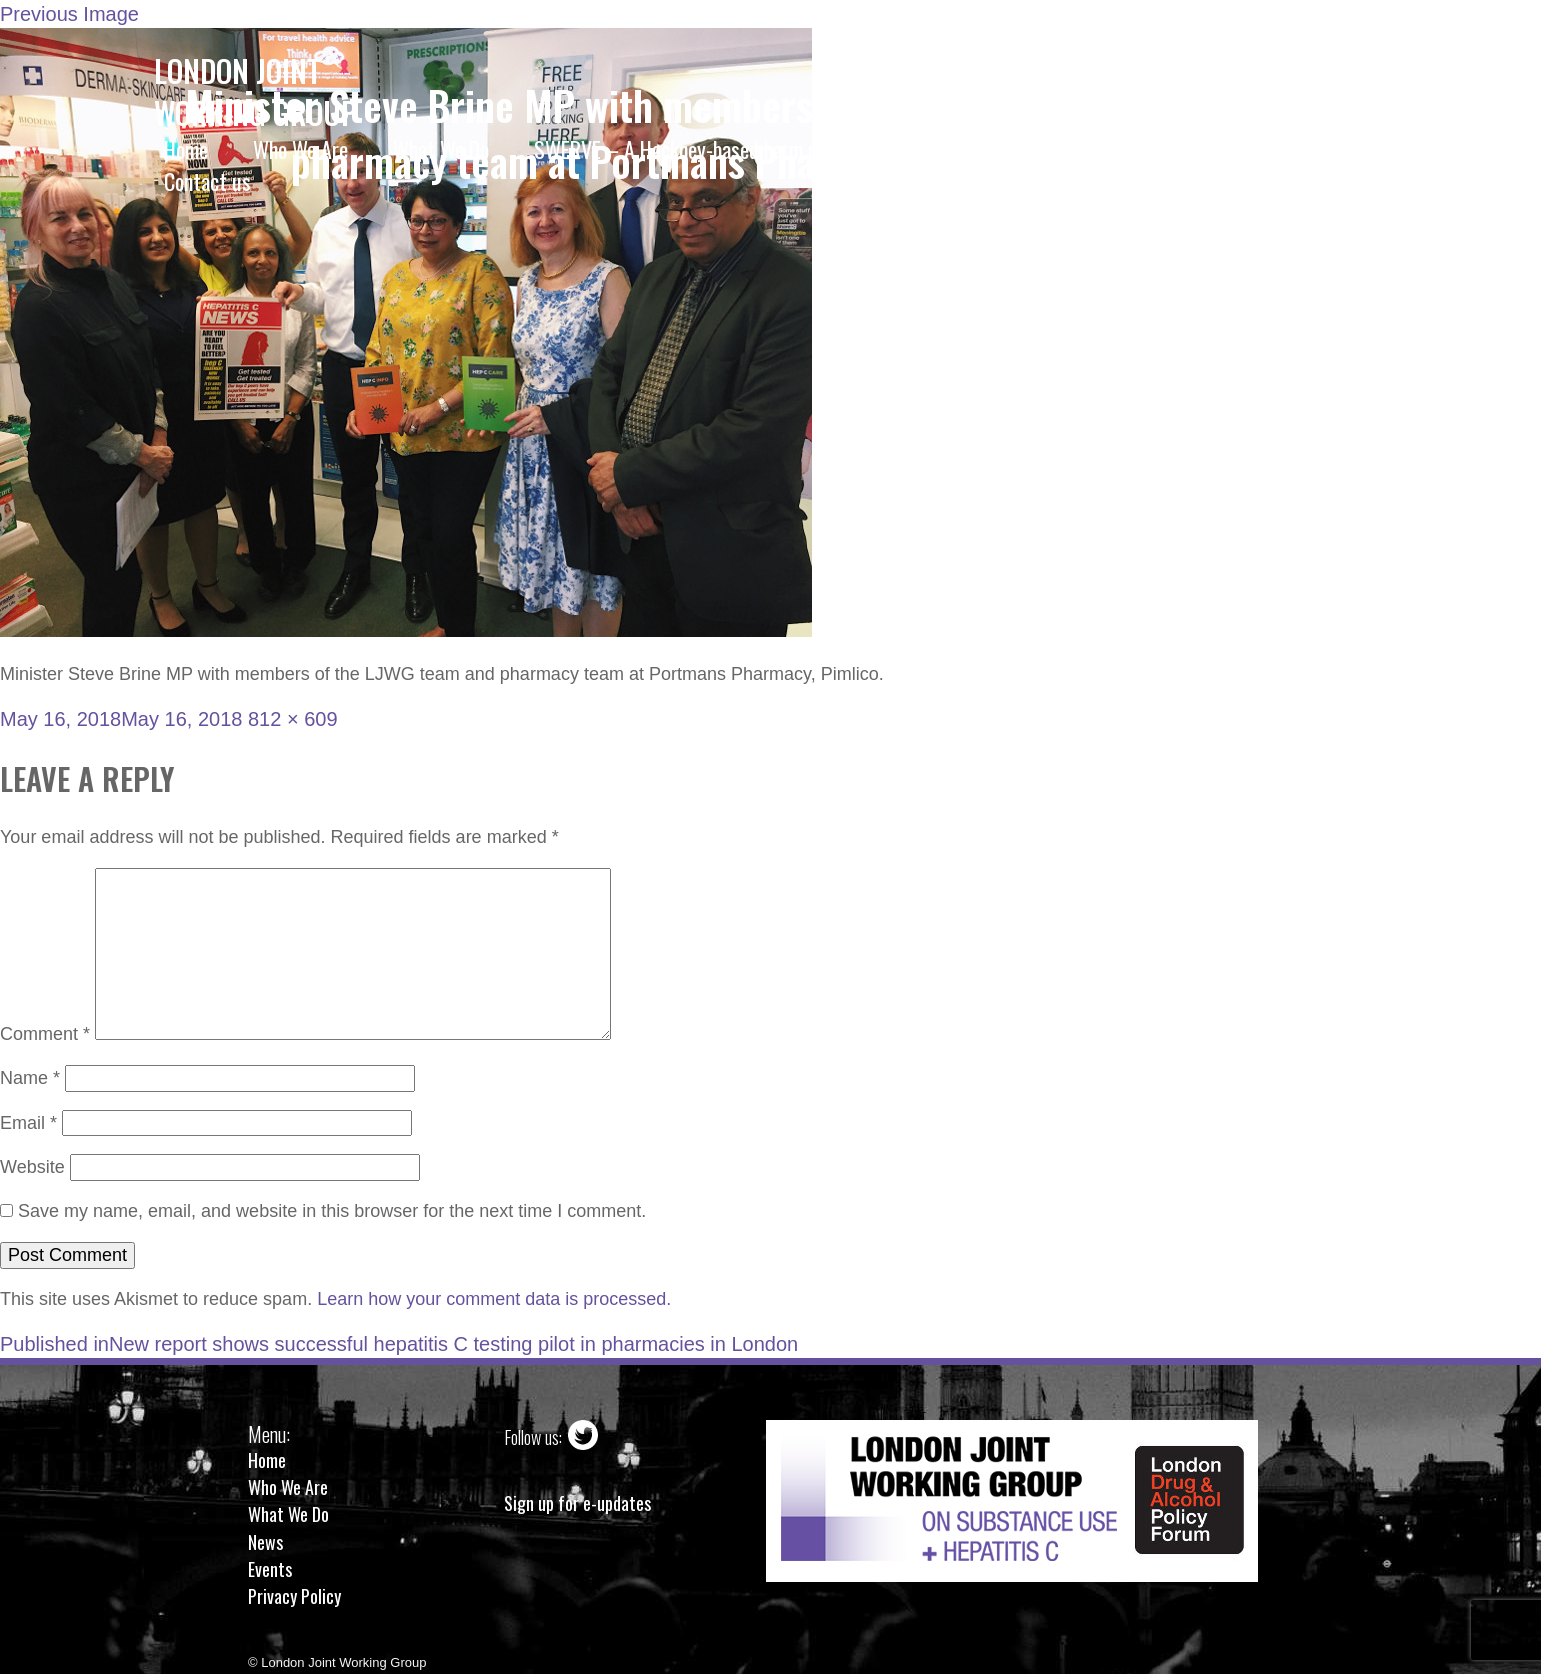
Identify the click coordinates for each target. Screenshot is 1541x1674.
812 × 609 (293, 719)
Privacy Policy (294, 1596)
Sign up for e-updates (577, 1503)
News (265, 1542)
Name (30, 1078)
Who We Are (288, 1487)
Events (270, 1569)
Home (267, 1460)
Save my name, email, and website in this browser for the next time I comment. (332, 1211)
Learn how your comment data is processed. (494, 1299)
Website (32, 1167)
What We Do (288, 1514)
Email (28, 1123)
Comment (45, 1034)
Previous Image (69, 14)
